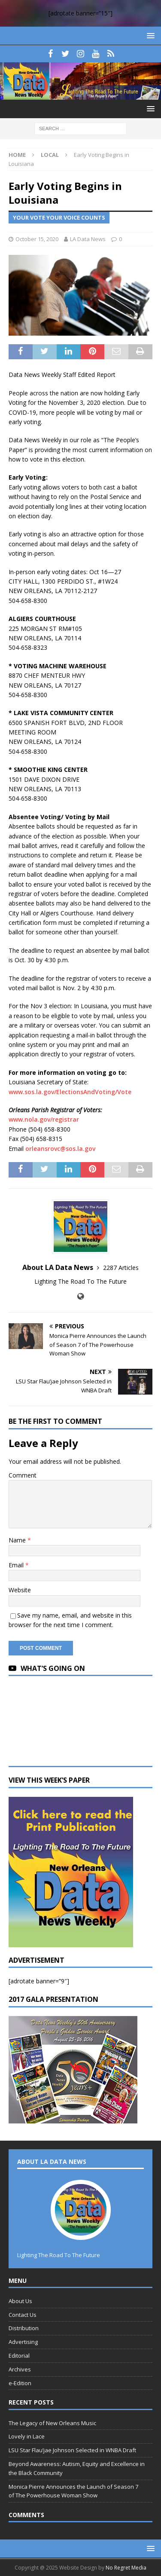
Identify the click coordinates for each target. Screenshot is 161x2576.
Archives (20, 2369)
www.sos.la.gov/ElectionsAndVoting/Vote (70, 1092)
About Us (20, 2301)
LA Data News (88, 239)
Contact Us (22, 2315)
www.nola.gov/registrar (44, 1119)
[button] (149, 35)
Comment (22, 1475)
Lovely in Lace (27, 2436)
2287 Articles (121, 1268)
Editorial (19, 2355)
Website (20, 1590)
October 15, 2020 (36, 239)
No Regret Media (126, 2567)
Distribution (24, 2328)
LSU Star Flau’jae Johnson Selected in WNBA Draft (72, 2450)
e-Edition (20, 2383)
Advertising (23, 2342)
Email (17, 1565)
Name (18, 1540)
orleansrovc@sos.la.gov (60, 1148)
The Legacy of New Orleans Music (52, 2423)
